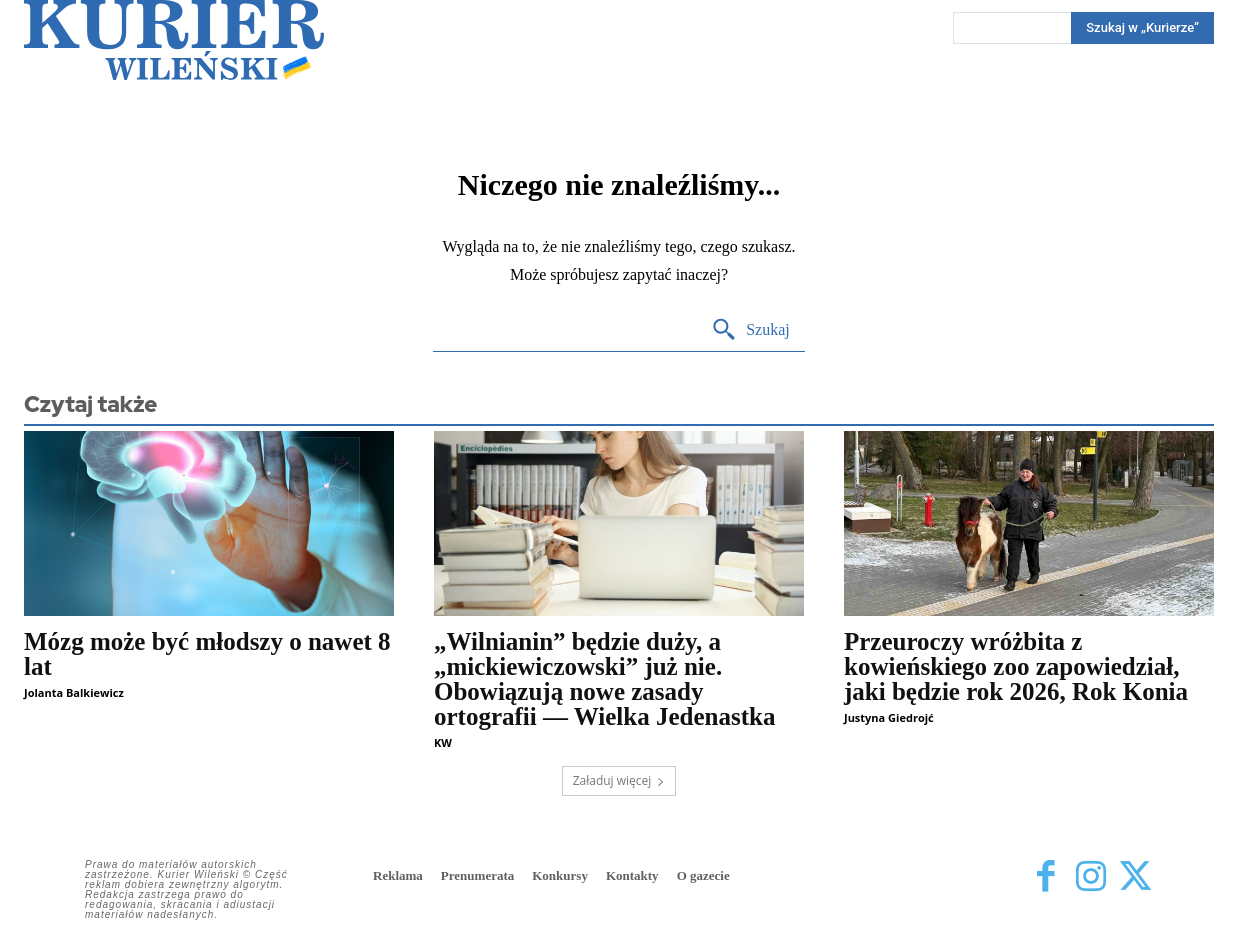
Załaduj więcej (619, 780)
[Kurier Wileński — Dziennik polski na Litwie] (174, 40)
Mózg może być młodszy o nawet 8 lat (207, 654)
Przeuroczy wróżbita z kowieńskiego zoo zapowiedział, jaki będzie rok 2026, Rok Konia (1016, 666)
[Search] (750, 330)
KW (443, 742)
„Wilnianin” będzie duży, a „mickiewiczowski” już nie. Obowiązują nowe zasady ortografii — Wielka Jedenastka (604, 679)
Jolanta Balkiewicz (74, 692)
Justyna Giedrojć (889, 717)
